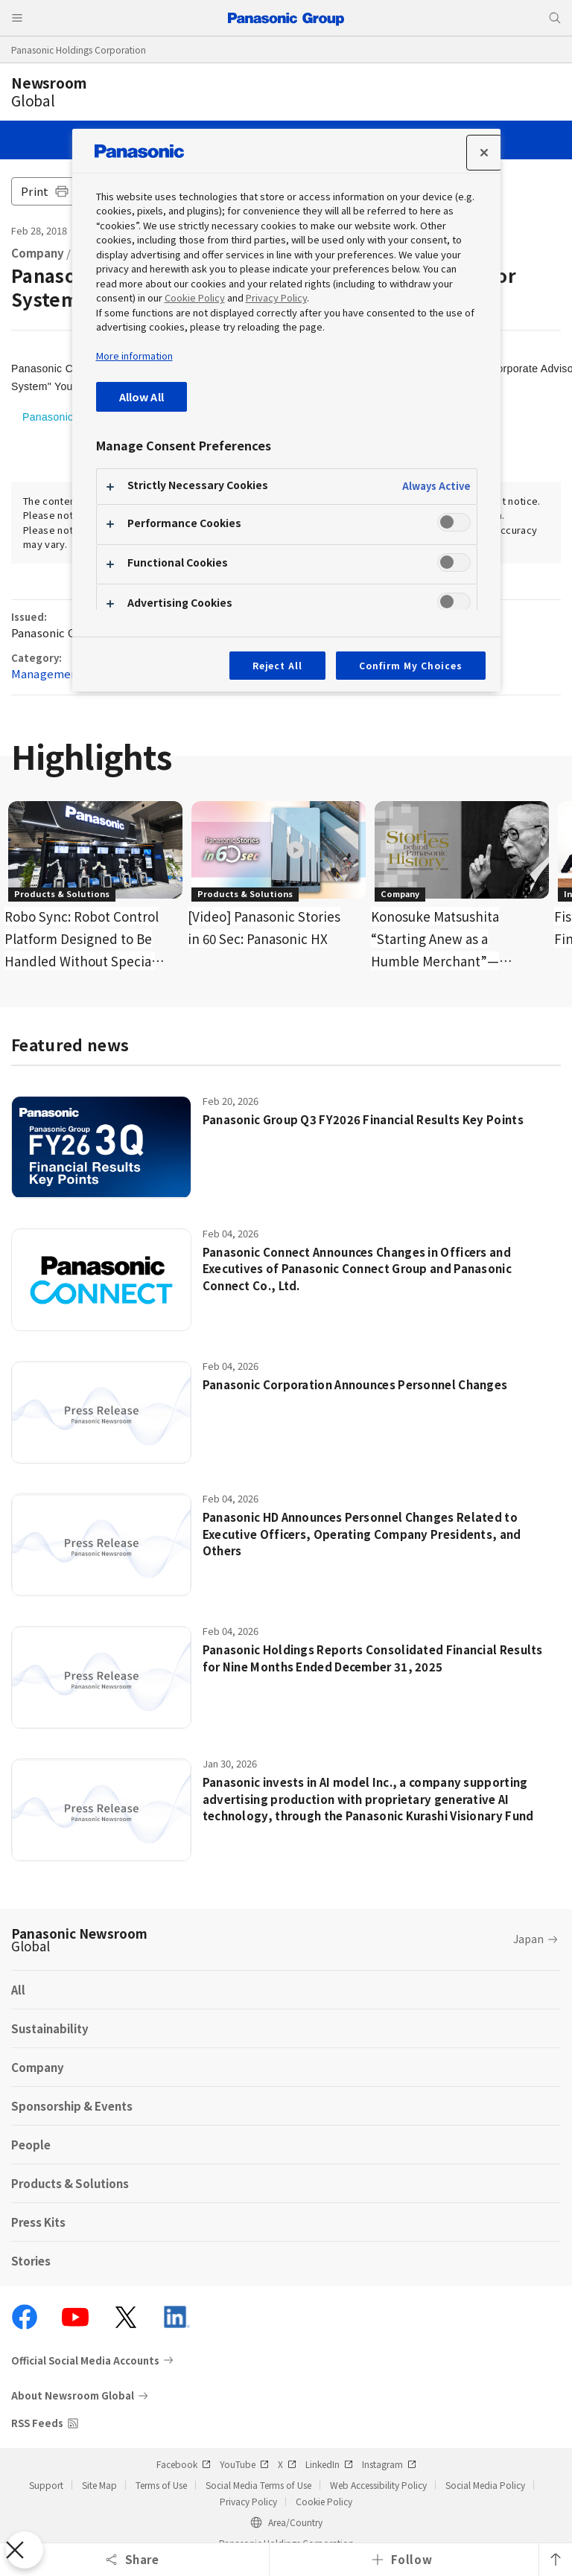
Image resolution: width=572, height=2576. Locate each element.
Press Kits (38, 2222)
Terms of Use (161, 2484)
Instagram (389, 2464)
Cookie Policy (324, 2501)
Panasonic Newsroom (79, 1939)
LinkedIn (329, 2464)
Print (45, 191)
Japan (528, 1938)
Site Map (99, 2484)
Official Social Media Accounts (85, 2360)
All (18, 1990)
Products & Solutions (70, 2183)
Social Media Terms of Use (258, 2484)
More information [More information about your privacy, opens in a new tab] (134, 355)
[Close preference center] (484, 152)
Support (46, 2484)
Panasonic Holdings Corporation (78, 49)
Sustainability (50, 2028)
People (31, 2144)
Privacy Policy (248, 2501)
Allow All (141, 396)
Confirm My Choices (410, 665)
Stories (31, 2261)
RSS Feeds (37, 2423)
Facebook (183, 2464)
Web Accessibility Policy (378, 2484)
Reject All (277, 665)
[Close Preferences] (24, 2550)
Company (37, 253)
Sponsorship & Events (72, 2106)
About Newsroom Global (72, 2395)
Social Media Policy (485, 2484)
